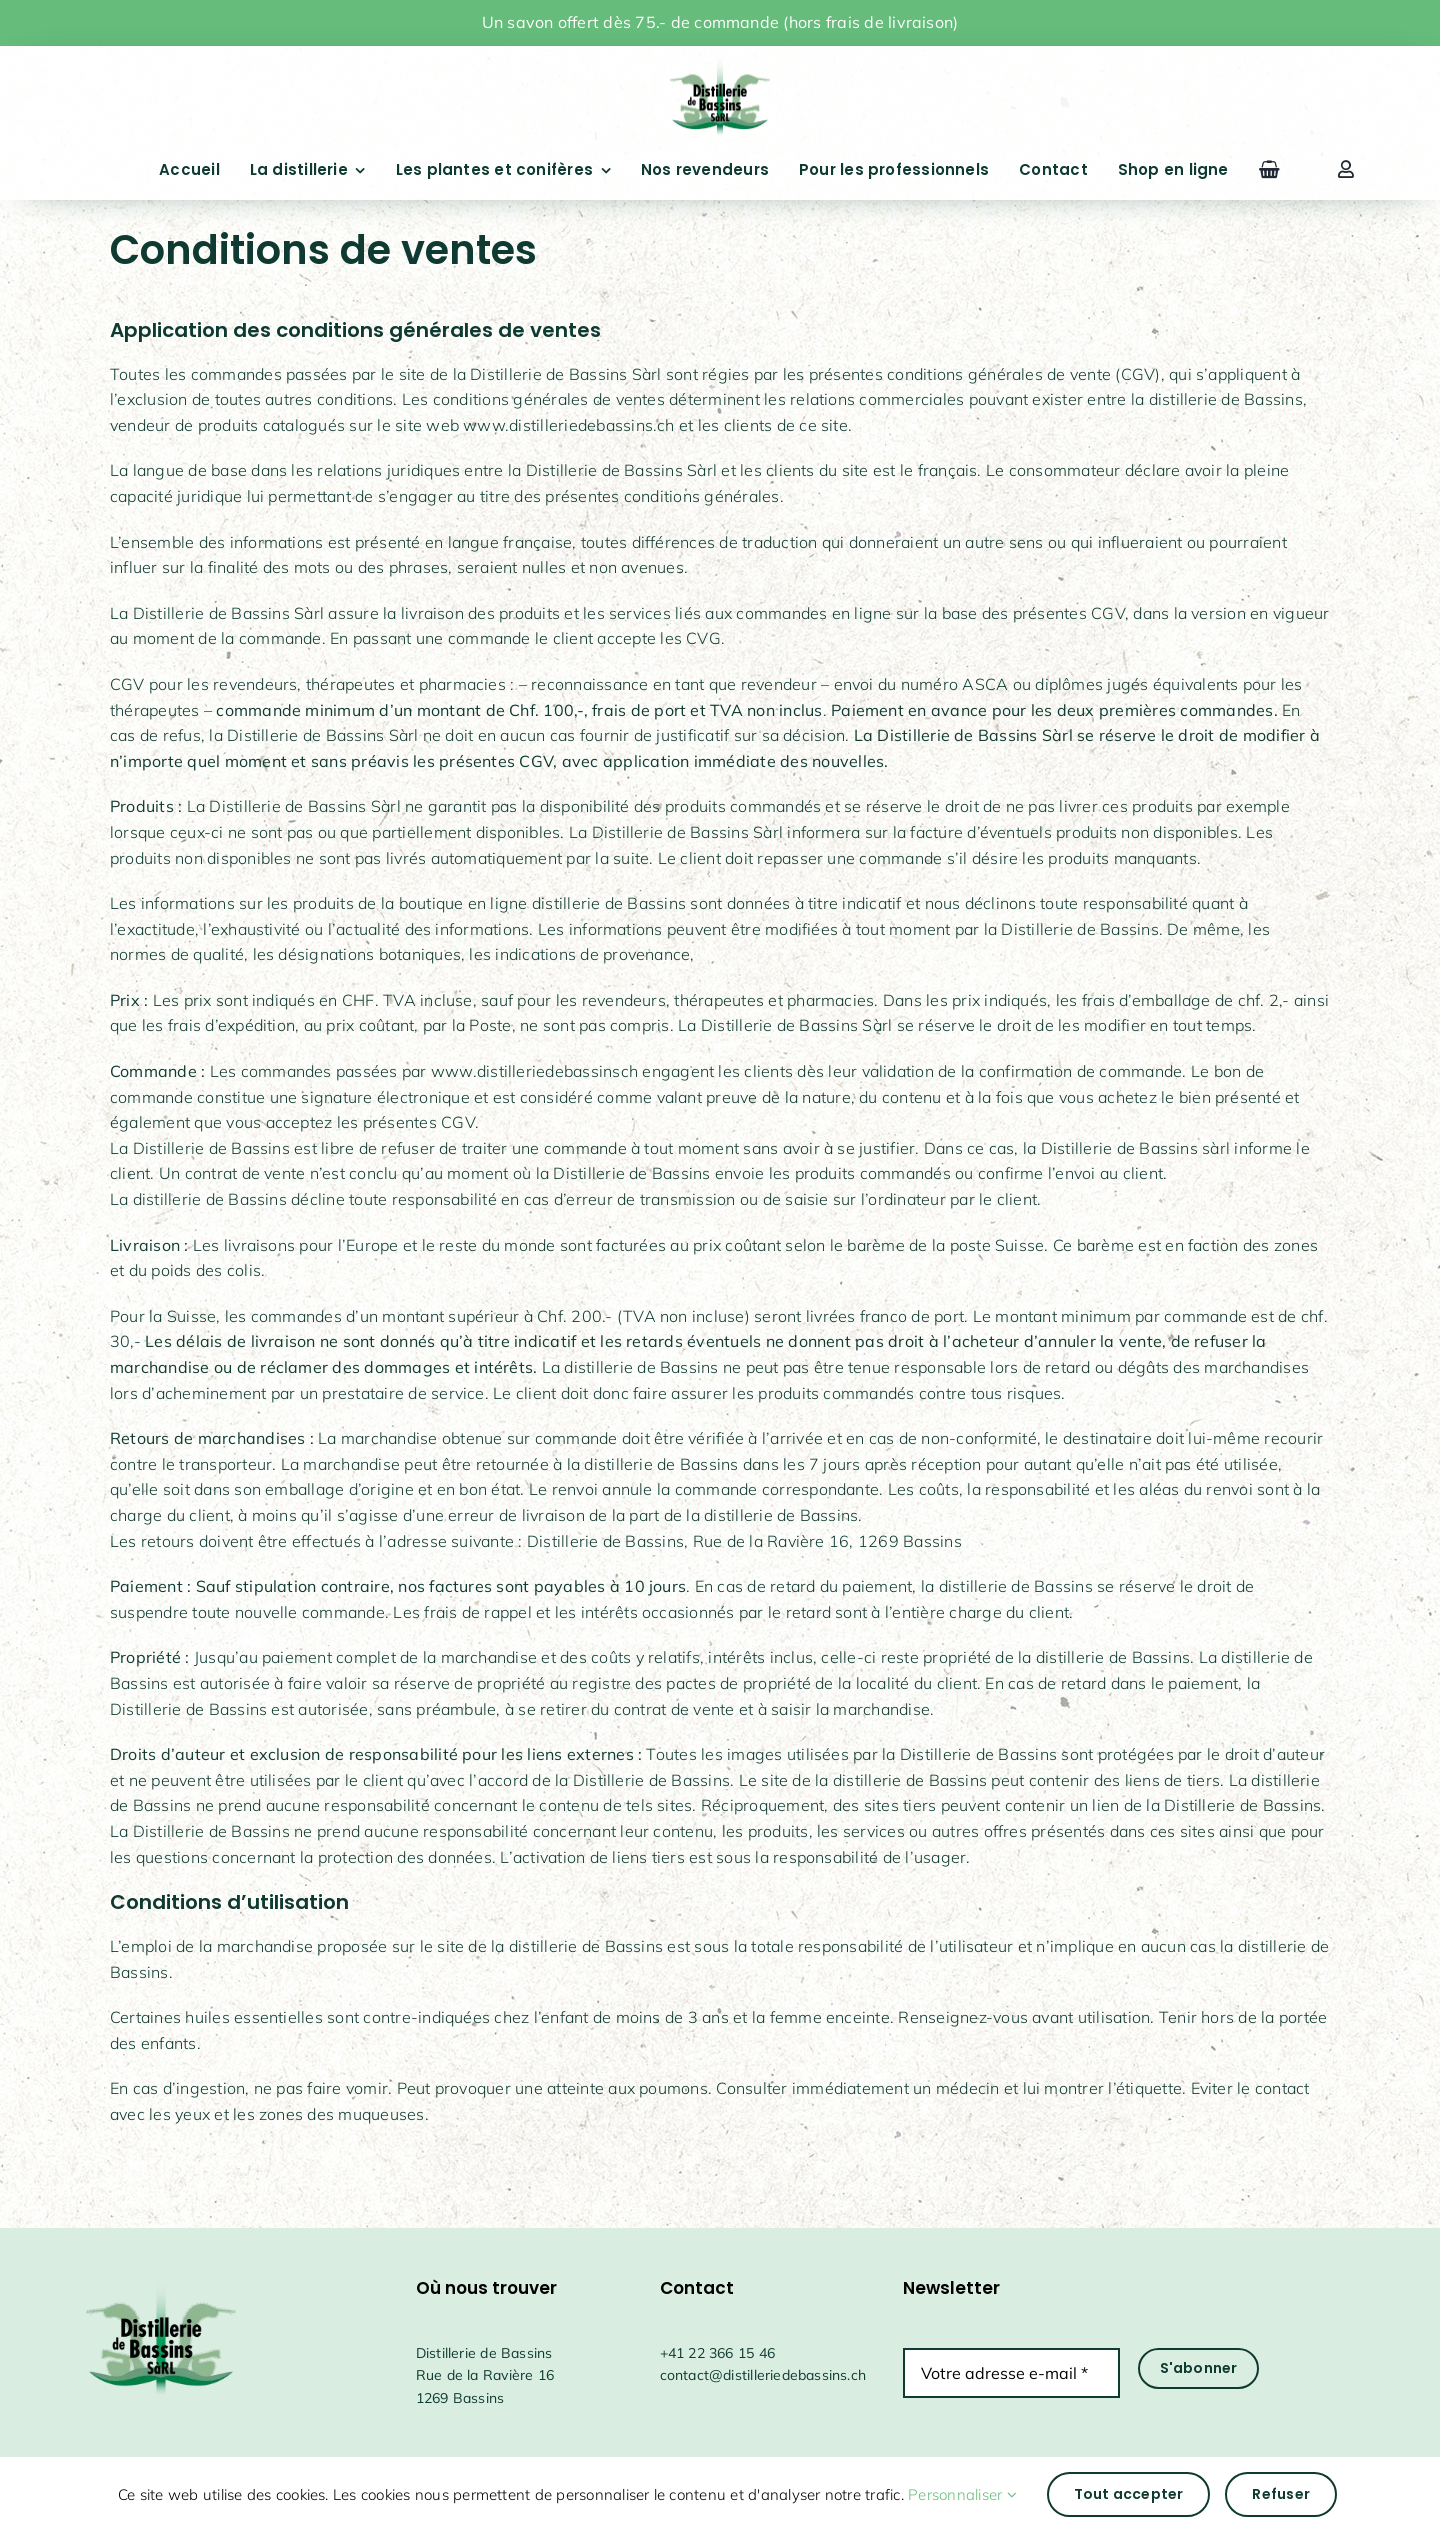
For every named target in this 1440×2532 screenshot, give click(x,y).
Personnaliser (962, 2494)
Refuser (1280, 2494)
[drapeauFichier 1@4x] (720, 59)
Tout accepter (1129, 2494)
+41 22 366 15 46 (717, 2353)
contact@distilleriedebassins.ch (763, 2375)
